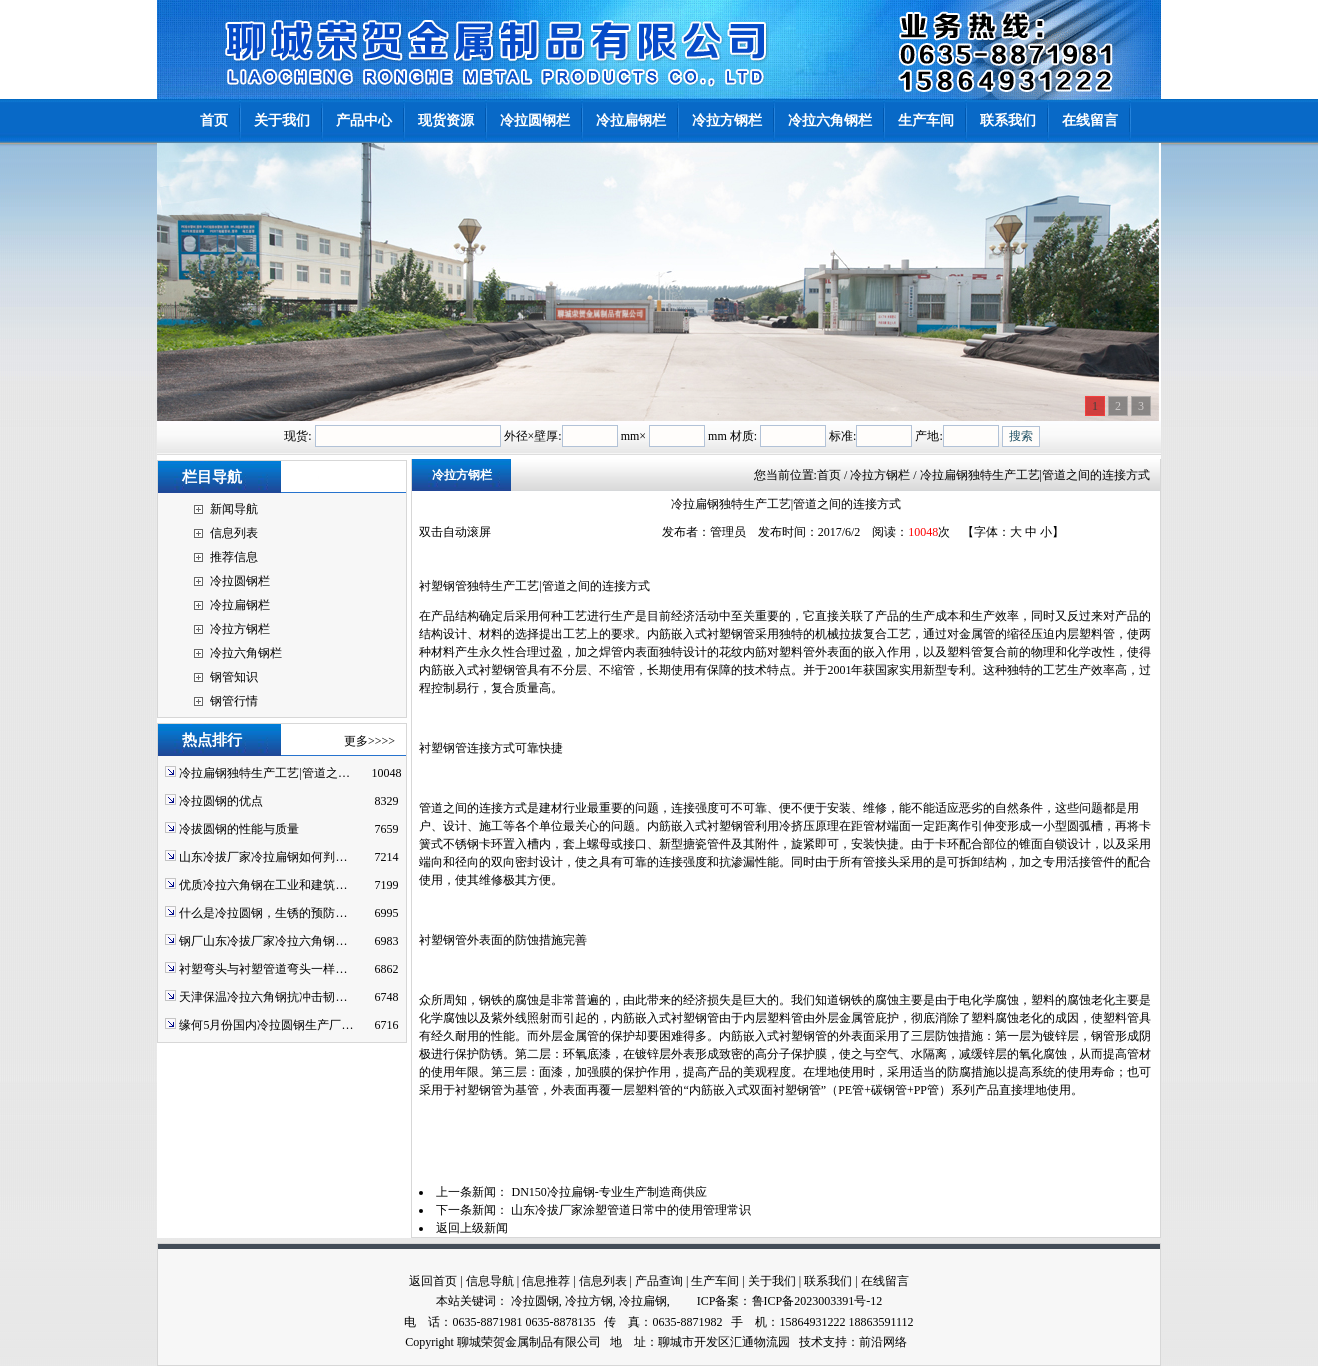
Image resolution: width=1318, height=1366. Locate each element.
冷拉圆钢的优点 (221, 801)
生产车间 (715, 1281)
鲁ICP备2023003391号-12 (817, 1301)
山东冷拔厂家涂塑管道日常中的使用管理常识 (631, 1210)
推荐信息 (234, 557)
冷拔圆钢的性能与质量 (239, 829)
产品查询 (659, 1281)
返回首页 (433, 1281)
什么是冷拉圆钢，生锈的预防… (263, 913)
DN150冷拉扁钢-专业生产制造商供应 (608, 1192)
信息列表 (234, 533)
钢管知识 (234, 677)
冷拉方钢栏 (240, 629)
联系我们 (828, 1281)
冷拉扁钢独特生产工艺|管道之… (264, 773)
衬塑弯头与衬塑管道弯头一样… (263, 969)
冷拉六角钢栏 (246, 653)
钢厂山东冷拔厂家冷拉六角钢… (263, 941)
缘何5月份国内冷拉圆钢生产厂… (266, 1025)
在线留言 (885, 1281)
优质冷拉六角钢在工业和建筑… (263, 885)
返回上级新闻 (472, 1228)
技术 (811, 1342)
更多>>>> (369, 741)
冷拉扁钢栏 (240, 605)
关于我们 (772, 1281)
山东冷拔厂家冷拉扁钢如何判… (263, 857)
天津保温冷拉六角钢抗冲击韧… (263, 997)
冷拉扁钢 (643, 1301)
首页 (829, 475)
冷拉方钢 (589, 1301)
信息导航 (490, 1281)
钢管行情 (234, 701)
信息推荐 (546, 1281)
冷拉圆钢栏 (240, 581)
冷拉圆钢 (535, 1301)
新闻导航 (234, 509)
